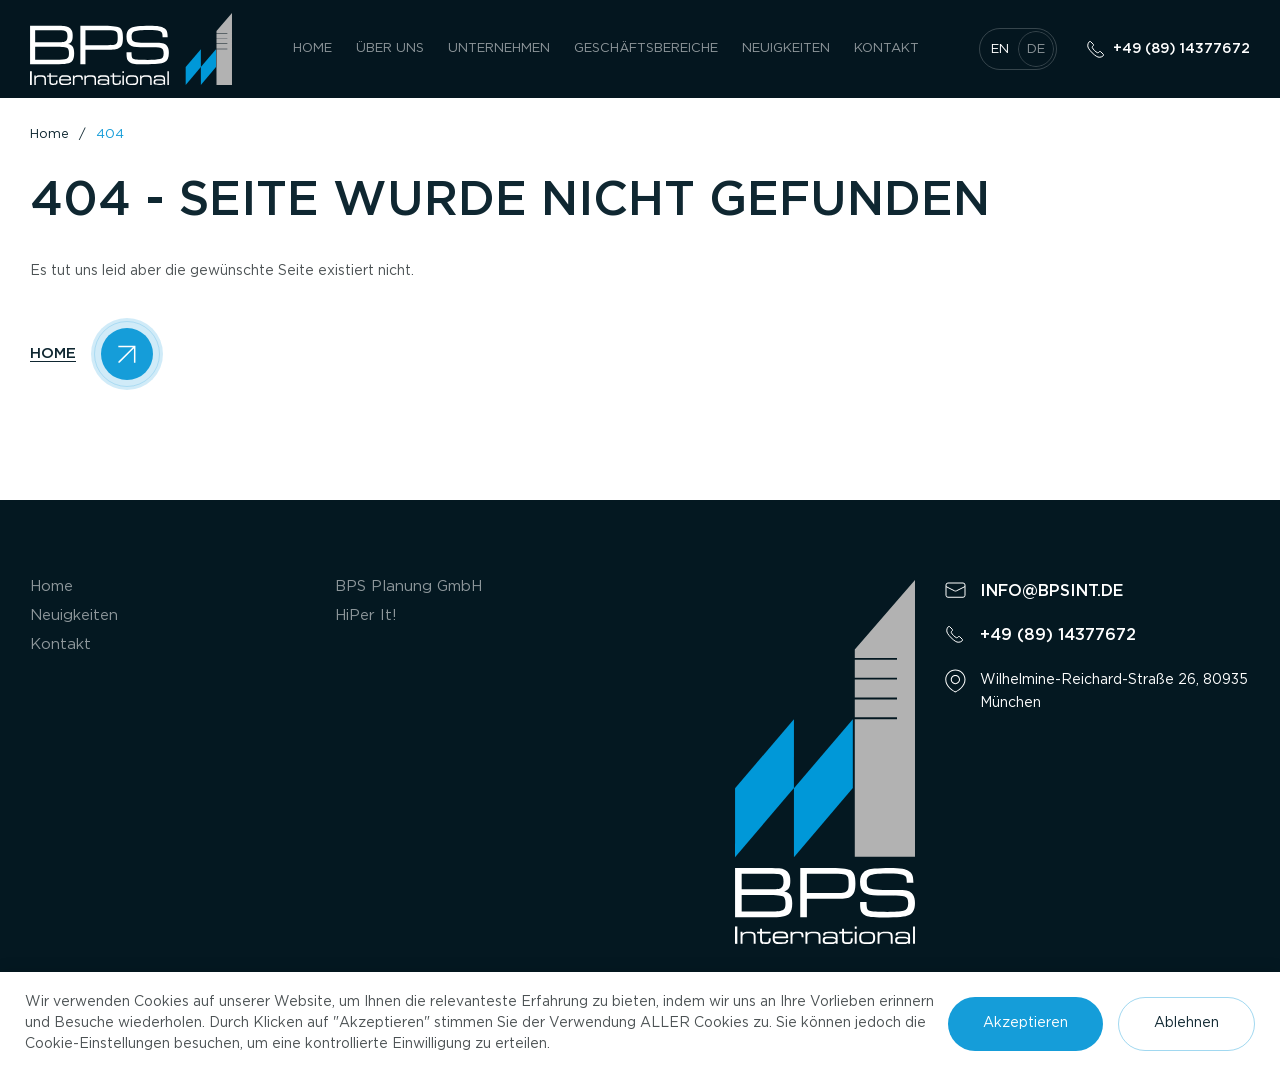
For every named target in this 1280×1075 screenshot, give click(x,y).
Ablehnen (1186, 1023)
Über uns (390, 48)
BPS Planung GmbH (408, 586)
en (1000, 49)
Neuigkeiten (786, 48)
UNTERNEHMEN (499, 48)
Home (312, 48)
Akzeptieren (1025, 1023)
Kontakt (886, 48)
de (1036, 49)
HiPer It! (366, 615)
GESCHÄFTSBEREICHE (646, 48)
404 (110, 134)
